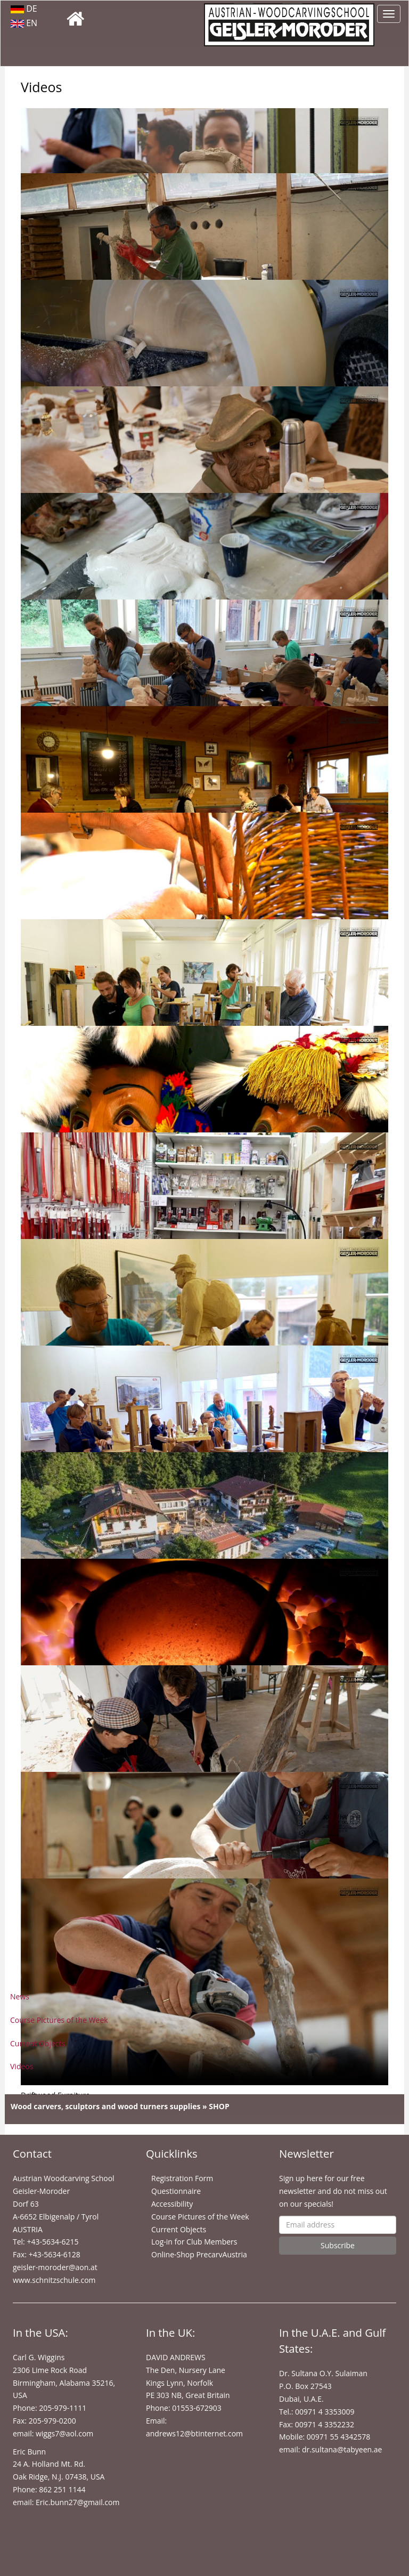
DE (24, 8)
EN (24, 23)
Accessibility (172, 2204)
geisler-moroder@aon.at (55, 2267)
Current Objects (37, 2043)
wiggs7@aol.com (64, 2433)
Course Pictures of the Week (59, 2020)
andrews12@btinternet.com (194, 2433)
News (19, 1996)
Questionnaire (176, 2191)
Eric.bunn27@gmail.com (77, 2502)
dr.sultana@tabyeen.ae (342, 2449)
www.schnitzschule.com (54, 2280)
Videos (21, 2066)
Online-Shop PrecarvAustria (199, 2254)
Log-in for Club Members (194, 2242)
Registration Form (182, 2178)
